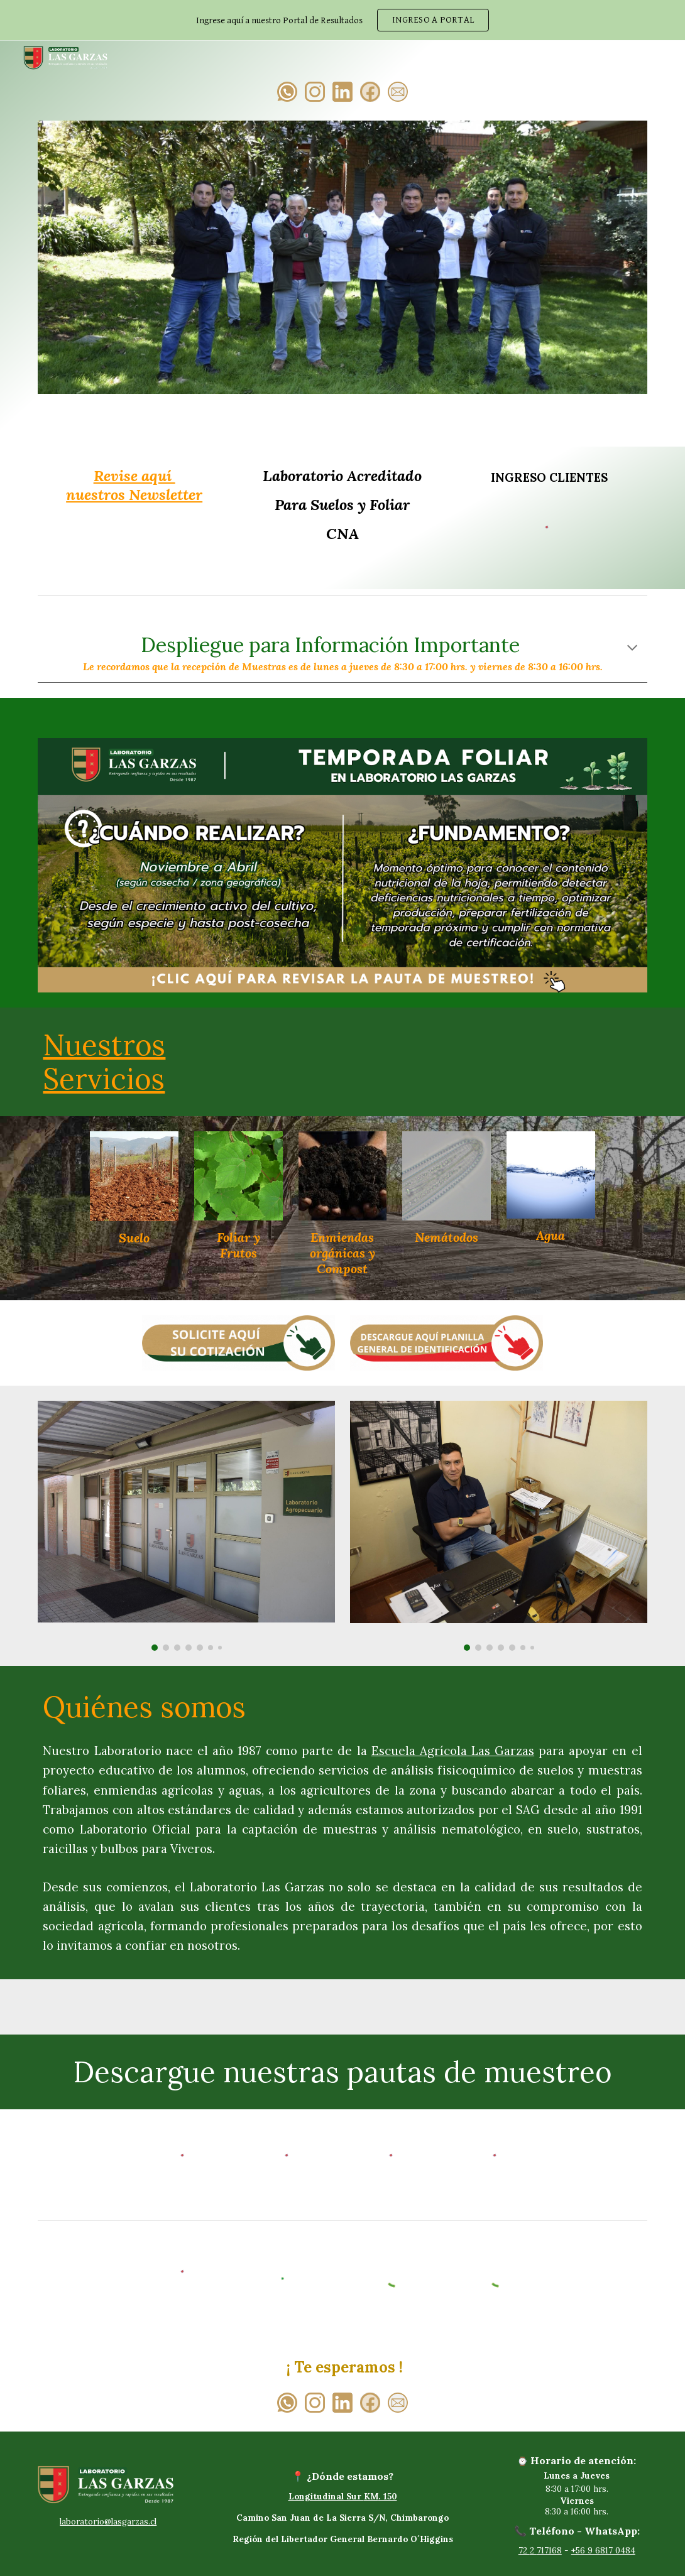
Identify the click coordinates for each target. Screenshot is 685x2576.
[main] (134, 485)
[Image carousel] (342, 265)
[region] (342, 20)
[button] (632, 649)
